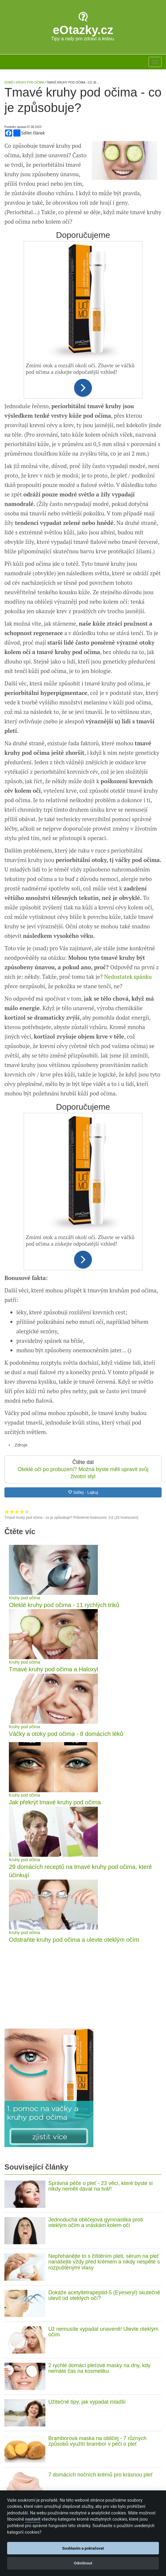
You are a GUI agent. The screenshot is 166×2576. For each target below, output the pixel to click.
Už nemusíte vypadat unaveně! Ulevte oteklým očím (103, 2332)
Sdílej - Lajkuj (83, 1492)
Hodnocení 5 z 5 (27, 1511)
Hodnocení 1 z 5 (6, 1511)
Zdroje (21, 1444)
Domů (9, 82)
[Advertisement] (83, 1985)
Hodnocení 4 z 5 (22, 1511)
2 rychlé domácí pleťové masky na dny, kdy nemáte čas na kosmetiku (99, 2368)
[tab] (83, 1445)
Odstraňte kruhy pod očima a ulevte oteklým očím (74, 1939)
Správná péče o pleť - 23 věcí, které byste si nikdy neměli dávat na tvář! (100, 2186)
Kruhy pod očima (24, 1597)
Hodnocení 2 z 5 (12, 1511)
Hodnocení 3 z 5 (17, 1511)
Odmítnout (83, 2563)
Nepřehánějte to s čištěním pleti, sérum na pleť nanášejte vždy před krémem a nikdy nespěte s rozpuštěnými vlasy (104, 2262)
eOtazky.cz (83, 29)
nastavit (32, 2519)
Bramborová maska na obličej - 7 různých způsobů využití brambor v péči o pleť (97, 2441)
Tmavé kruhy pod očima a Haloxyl (53, 1669)
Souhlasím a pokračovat (83, 2548)
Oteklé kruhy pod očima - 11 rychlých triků (64, 1605)
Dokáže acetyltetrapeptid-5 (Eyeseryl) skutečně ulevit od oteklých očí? (104, 2295)
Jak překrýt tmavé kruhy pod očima (55, 1802)
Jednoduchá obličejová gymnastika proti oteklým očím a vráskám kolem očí (95, 2223)
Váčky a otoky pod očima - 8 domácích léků (66, 1734)
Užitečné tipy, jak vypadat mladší (87, 2402)
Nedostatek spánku (128, 976)
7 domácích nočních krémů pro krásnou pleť (100, 2475)
